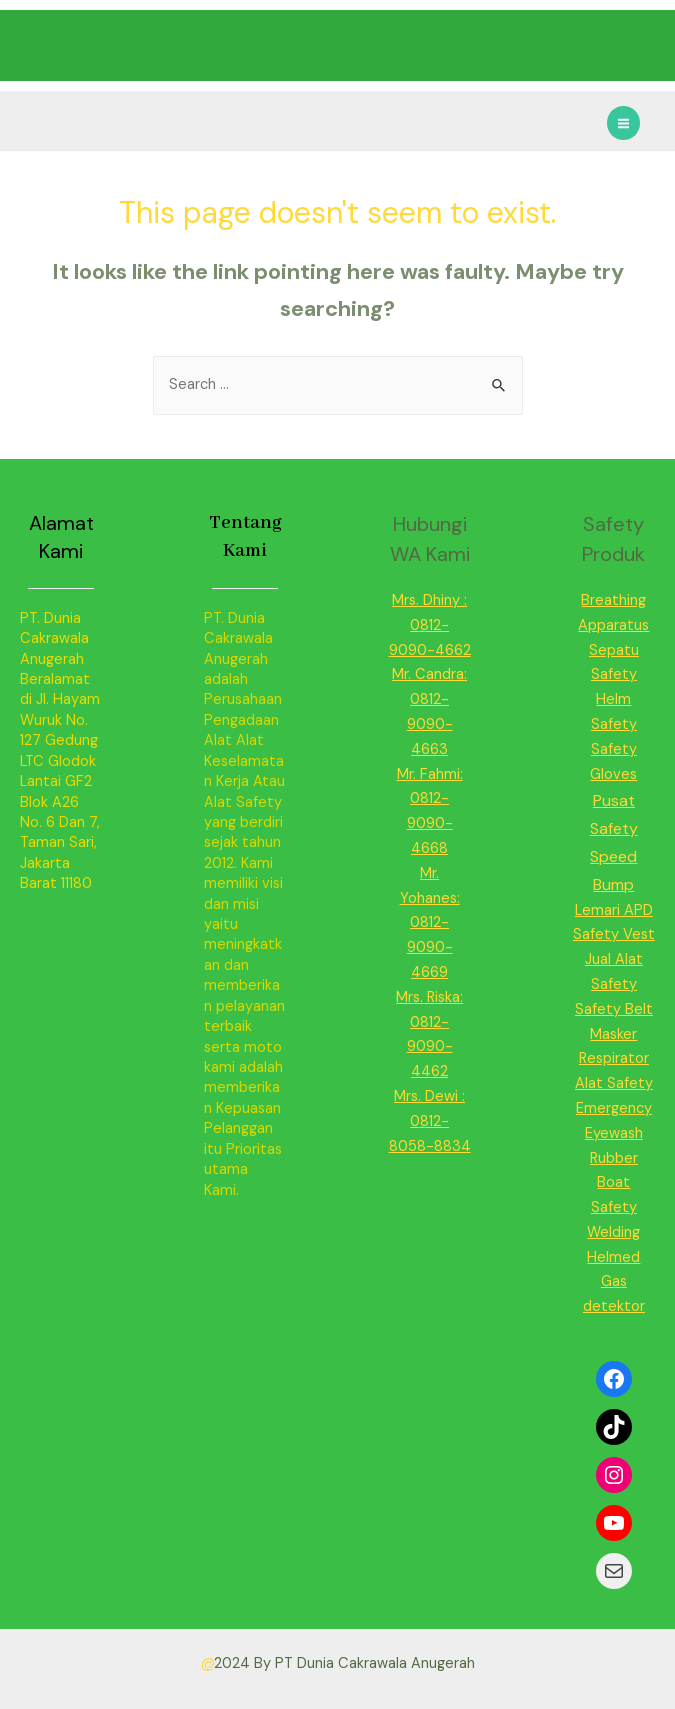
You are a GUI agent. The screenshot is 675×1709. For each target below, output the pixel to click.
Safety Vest (614, 934)
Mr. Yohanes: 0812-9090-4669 (430, 923)
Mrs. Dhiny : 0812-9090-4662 (430, 625)
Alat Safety (614, 1083)
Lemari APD (614, 910)
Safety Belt (614, 1009)
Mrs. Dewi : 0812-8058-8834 (430, 1121)
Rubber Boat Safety (614, 1183)
